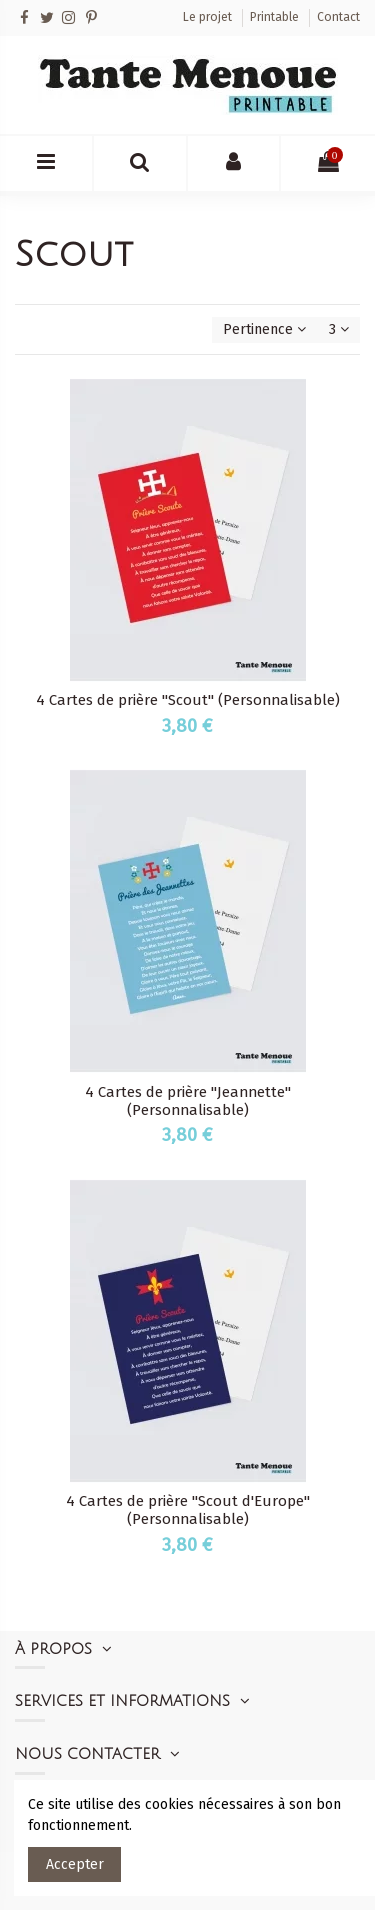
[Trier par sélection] (264, 330)
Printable (276, 17)
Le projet (209, 17)
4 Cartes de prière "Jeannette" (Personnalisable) (188, 1101)
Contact (338, 17)
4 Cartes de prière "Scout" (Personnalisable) (188, 700)
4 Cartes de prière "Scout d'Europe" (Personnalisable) (188, 1510)
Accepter (75, 1864)
